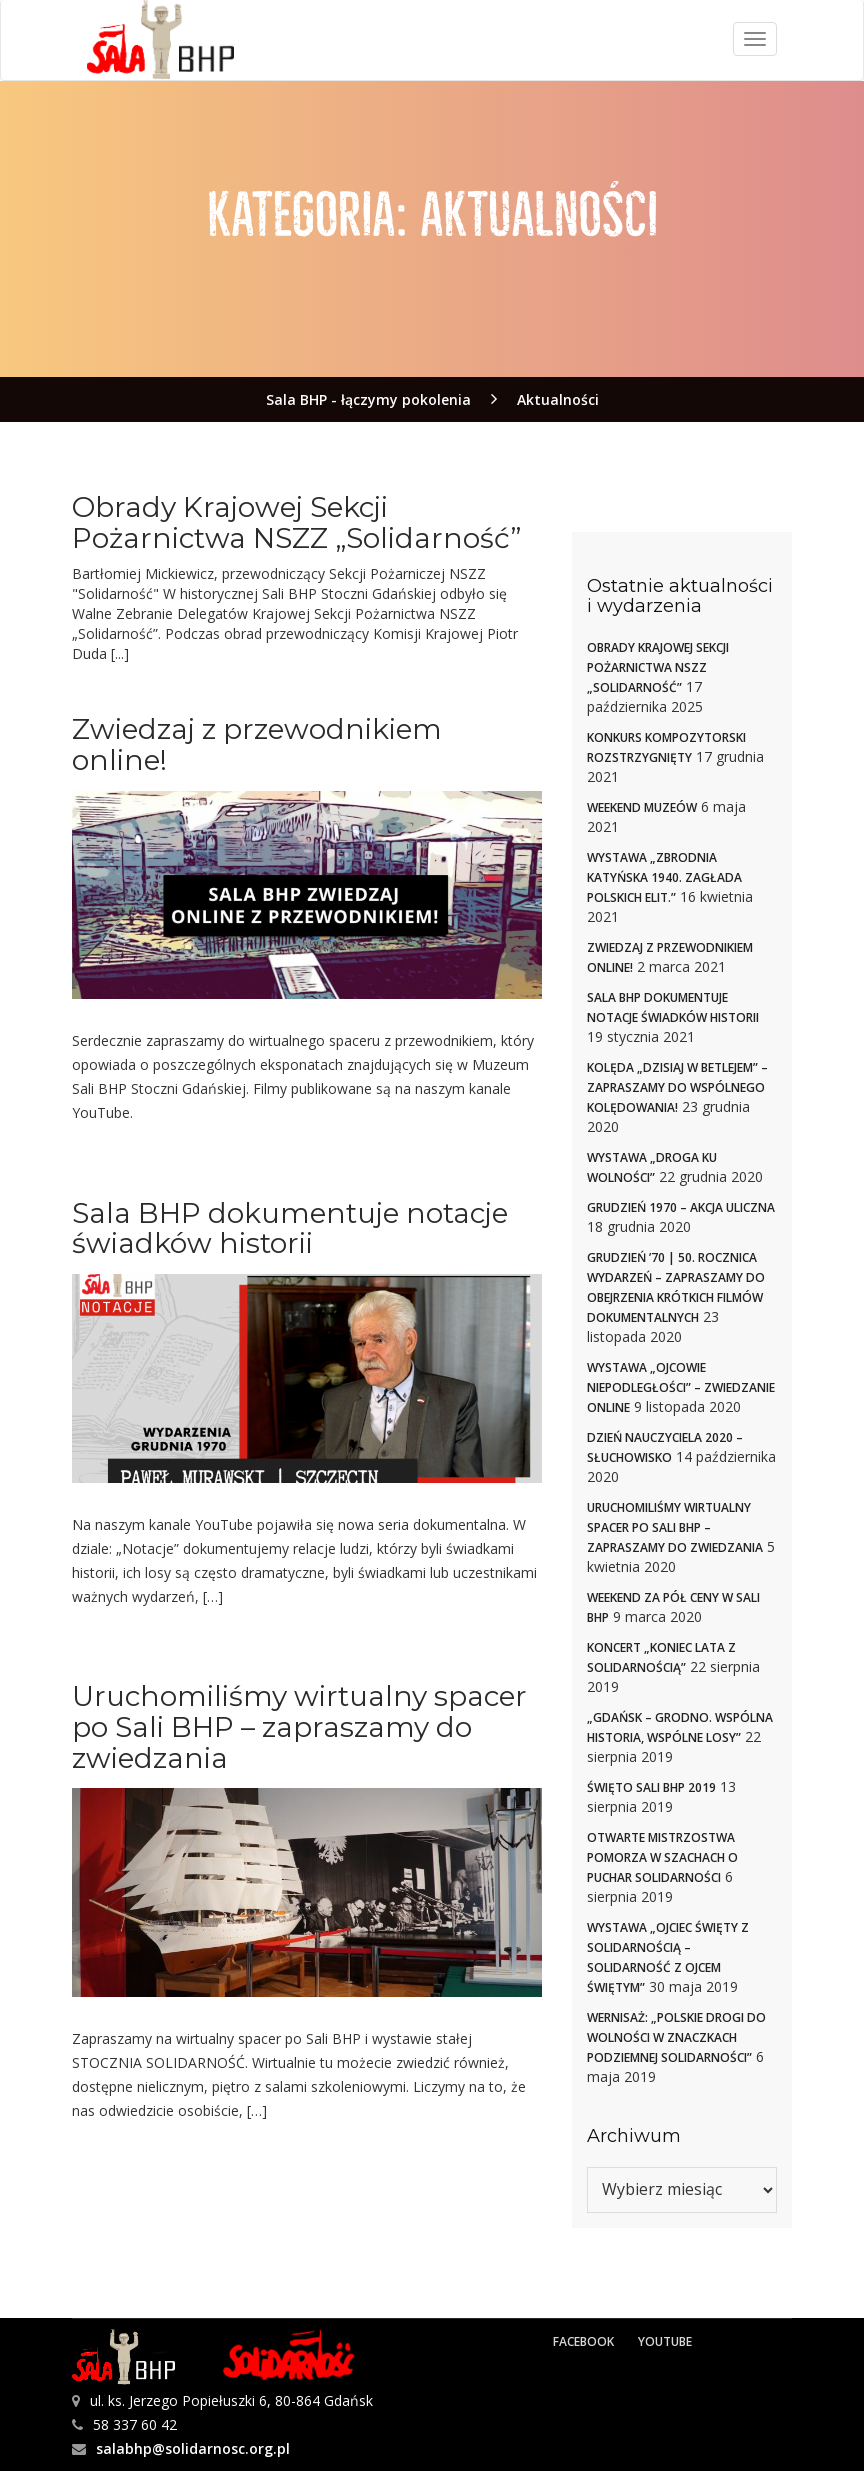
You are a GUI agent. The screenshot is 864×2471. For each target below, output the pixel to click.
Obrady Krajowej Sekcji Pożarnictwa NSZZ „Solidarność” (296, 522)
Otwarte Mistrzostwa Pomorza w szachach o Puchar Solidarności (662, 1857)
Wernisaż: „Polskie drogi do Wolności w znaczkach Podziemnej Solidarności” (676, 2037)
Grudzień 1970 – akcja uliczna (681, 1207)
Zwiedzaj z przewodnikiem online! (257, 744)
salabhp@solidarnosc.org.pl (193, 2448)
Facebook (583, 2341)
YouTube (665, 2341)
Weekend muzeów (642, 807)
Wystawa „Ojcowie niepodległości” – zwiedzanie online (681, 1387)
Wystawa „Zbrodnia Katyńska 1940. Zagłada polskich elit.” (664, 877)
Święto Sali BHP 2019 (651, 1787)
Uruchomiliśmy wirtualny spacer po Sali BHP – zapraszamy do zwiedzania (299, 1727)
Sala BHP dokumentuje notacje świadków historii (290, 1228)
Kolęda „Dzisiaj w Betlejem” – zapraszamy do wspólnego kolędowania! (677, 1087)
